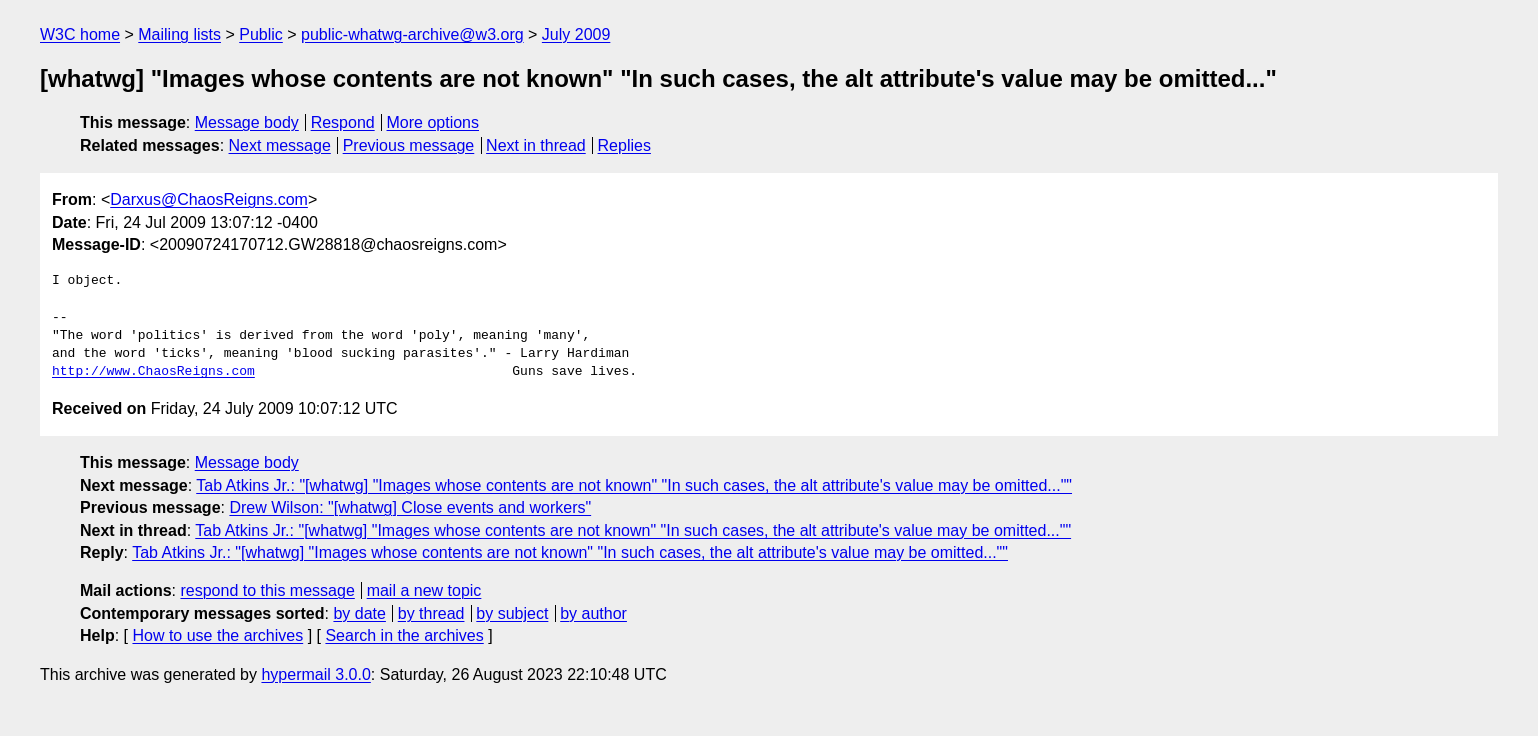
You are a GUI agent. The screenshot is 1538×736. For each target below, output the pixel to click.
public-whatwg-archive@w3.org (412, 34)
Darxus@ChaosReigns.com (209, 199)
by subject (512, 613)
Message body (247, 122)
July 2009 (576, 34)
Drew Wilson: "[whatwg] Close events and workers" (410, 507)
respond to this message (267, 590)
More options (433, 122)
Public (261, 34)
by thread (431, 613)
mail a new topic (424, 590)
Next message (280, 145)
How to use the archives (217, 635)
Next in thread (536, 145)
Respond (343, 122)
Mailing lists (179, 34)
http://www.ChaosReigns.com (153, 372)
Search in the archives (404, 635)
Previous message (409, 145)
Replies (624, 145)
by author (593, 613)
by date (359, 613)
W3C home (80, 34)
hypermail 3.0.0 (315, 674)
